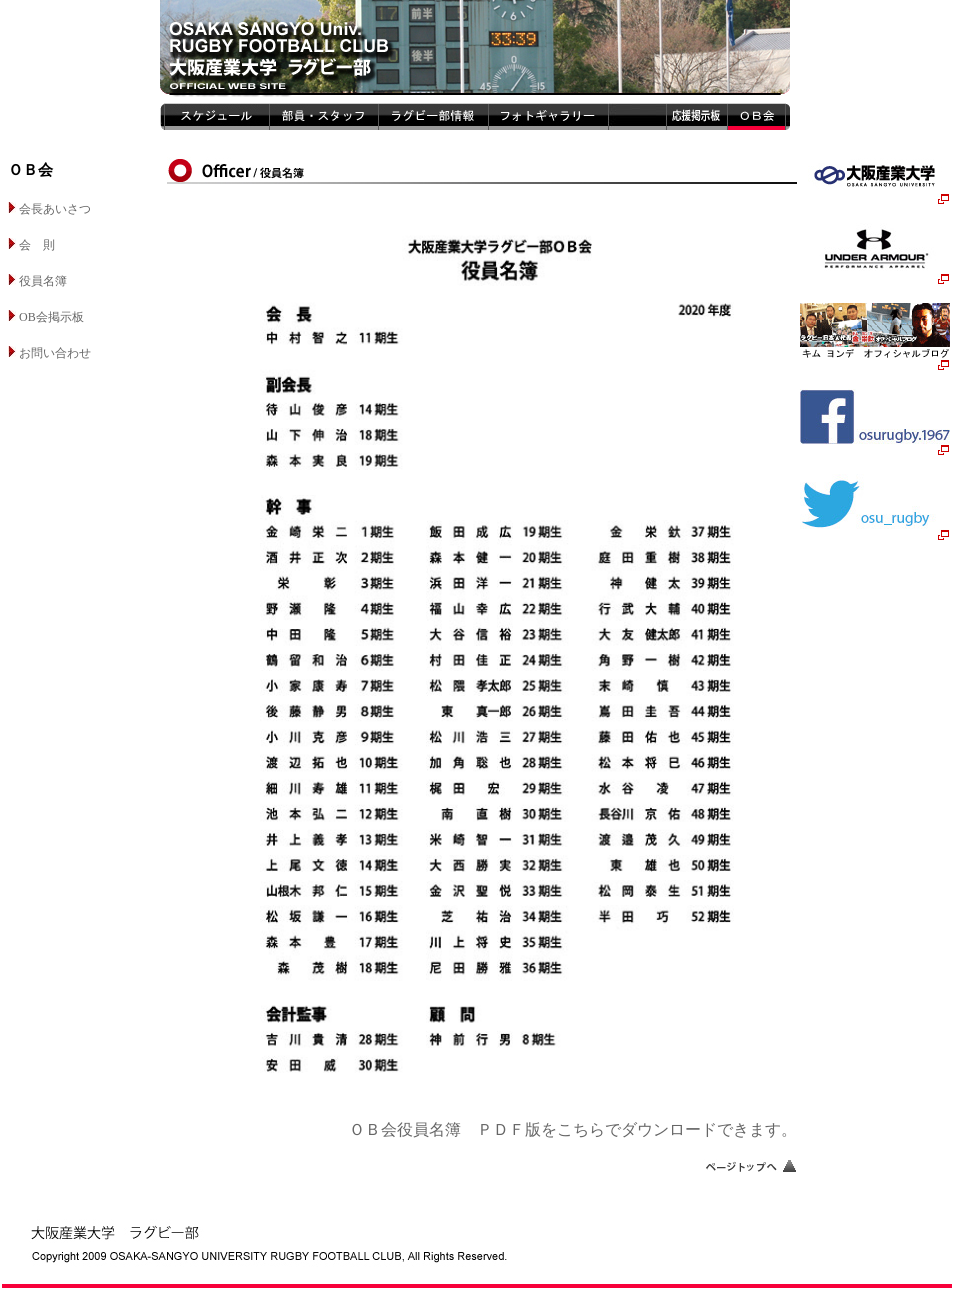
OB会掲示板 (46, 317)
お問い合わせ (49, 353)
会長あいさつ (49, 209)
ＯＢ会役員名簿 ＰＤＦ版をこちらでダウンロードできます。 (573, 1129)
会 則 (31, 245)
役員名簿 (37, 281)
